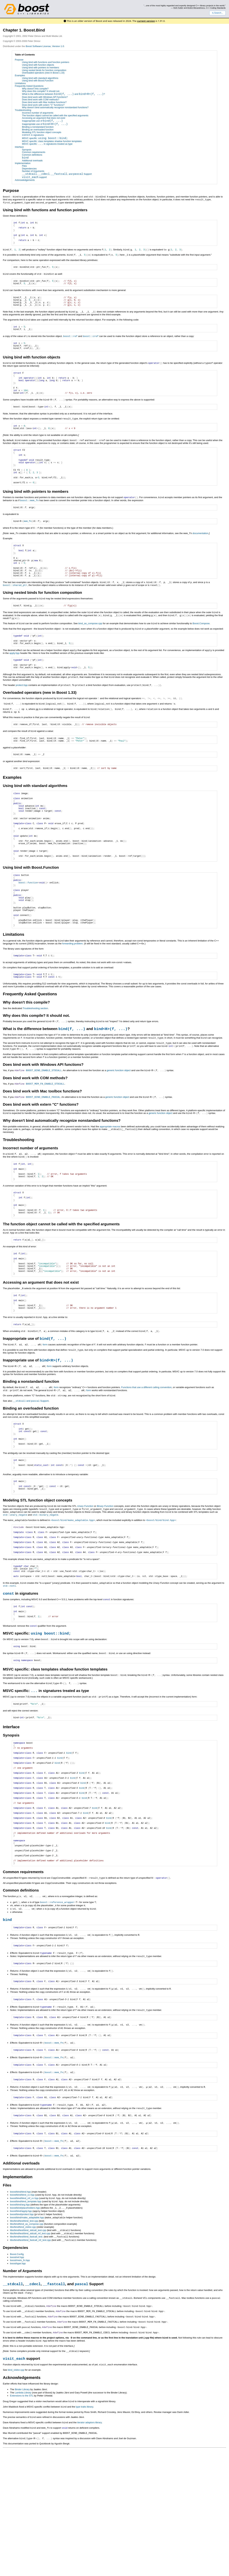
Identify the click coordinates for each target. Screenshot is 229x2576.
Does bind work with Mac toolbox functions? (44, 102)
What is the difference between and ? (63, 94)
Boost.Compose (201, 653)
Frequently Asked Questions (29, 86)
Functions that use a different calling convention (146, 1465)
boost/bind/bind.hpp (20, 2321)
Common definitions (32, 154)
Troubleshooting (23, 110)
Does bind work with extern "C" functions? (43, 105)
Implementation (23, 163)
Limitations (20, 83)
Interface (19, 147)
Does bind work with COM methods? (40, 99)
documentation (200, 556)
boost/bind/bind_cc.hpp (22, 2324)
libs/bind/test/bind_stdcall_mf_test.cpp (30, 2361)
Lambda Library (23, 2519)
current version (146, 21)
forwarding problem (72, 1003)
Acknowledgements (25, 180)
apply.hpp (14, 684)
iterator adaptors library (89, 2548)
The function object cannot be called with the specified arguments (55, 115)
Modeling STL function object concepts (41, 132)
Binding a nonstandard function (37, 127)
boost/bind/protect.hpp (22, 2343)
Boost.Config (17, 2381)
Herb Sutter (178, 8)
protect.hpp (22, 718)
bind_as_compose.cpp (90, 653)
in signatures (33, 135)
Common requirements (33, 152)
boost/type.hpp (18, 2391)
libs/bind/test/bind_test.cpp (24, 2349)
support (34, 177)
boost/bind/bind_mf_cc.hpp (24, 2327)
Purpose (19, 59)
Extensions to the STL (21, 2522)
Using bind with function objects (38, 64)
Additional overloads (32, 160)
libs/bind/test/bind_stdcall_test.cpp (28, 2358)
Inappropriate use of (42, 121)
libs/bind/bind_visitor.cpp (23, 2355)
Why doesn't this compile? (35, 88)
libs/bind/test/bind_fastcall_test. (26, 2364)
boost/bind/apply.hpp (21, 2339)
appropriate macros (110, 1186)
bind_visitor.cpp (16, 2496)
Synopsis (26, 149)
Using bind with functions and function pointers (45, 62)
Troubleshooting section (35, 1070)
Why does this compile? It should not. (41, 91)
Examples (20, 75)
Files (24, 166)
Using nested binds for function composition (44, 70)
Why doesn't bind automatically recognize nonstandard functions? (55, 107)
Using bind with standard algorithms (40, 78)
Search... (217, 13)
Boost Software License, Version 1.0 (45, 46)
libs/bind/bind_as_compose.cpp (26, 2352)
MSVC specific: (45, 138)
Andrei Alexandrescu (196, 8)
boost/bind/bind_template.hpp (25, 2330)
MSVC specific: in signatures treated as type (47, 144)
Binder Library (22, 2516)
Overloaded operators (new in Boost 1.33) (43, 72)
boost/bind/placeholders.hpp (25, 2336)
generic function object (119, 1131)
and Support (31, 1478)
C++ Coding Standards (216, 8)
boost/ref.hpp (17, 2385)
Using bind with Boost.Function (37, 80)
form (45, 1423)
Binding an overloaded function (37, 129)
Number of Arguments (33, 171)
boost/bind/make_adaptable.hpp (27, 2346)
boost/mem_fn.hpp (20, 2388)
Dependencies (29, 168)
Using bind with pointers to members (40, 67)
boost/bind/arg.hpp (20, 2333)
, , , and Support (57, 174)
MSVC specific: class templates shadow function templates (52, 141)
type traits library (84, 2533)
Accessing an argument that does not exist (43, 118)
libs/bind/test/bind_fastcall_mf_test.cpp (30, 2367)
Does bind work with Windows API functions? (45, 97)
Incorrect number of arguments (37, 112)
